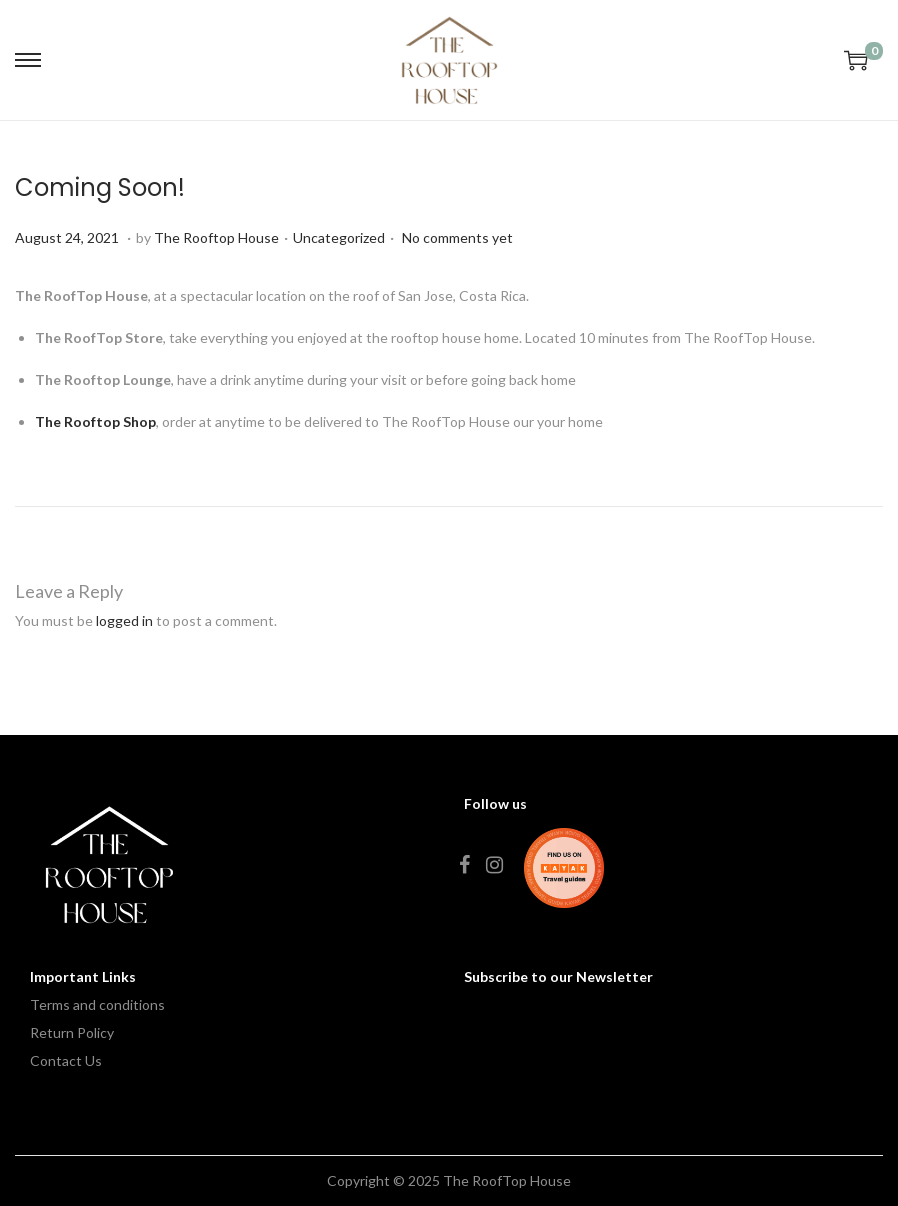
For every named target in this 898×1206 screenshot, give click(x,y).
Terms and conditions (97, 1004)
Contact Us (66, 1060)
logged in (124, 620)
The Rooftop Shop (95, 421)
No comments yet (457, 237)
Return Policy (72, 1032)
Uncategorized (339, 237)
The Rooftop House (216, 237)
